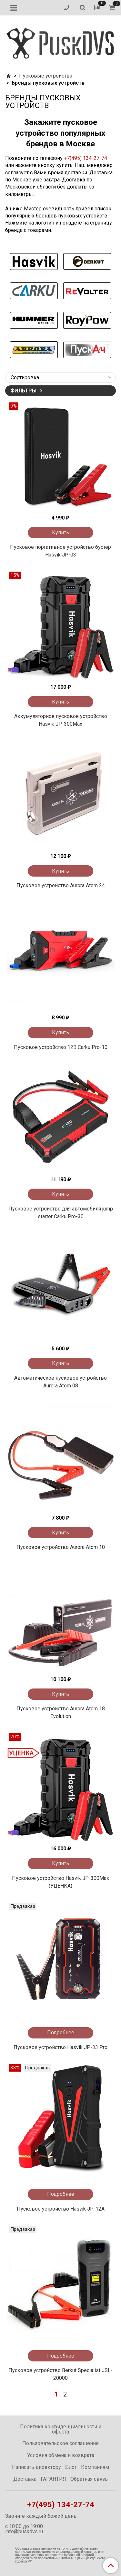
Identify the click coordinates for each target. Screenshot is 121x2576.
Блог (71, 2467)
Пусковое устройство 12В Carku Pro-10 (60, 1047)
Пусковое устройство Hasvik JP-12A (61, 2209)
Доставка (24, 2479)
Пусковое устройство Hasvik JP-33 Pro (60, 2047)
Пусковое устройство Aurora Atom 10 (60, 1547)
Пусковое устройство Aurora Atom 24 (60, 885)
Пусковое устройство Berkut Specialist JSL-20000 (60, 2374)
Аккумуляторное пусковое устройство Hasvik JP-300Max (60, 720)
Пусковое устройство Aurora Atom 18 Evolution (60, 1712)
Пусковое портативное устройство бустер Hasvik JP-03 (60, 551)
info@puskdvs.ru (24, 2531)
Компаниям (95, 2467)
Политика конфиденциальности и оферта (60, 2429)
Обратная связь (89, 2479)
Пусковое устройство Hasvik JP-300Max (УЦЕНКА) (60, 1882)
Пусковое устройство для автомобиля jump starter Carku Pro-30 (60, 1212)
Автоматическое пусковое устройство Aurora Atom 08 (60, 1382)
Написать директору (36, 2467)
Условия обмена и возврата (60, 2455)
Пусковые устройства (45, 76)
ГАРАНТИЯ (53, 2479)
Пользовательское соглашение (60, 2443)
